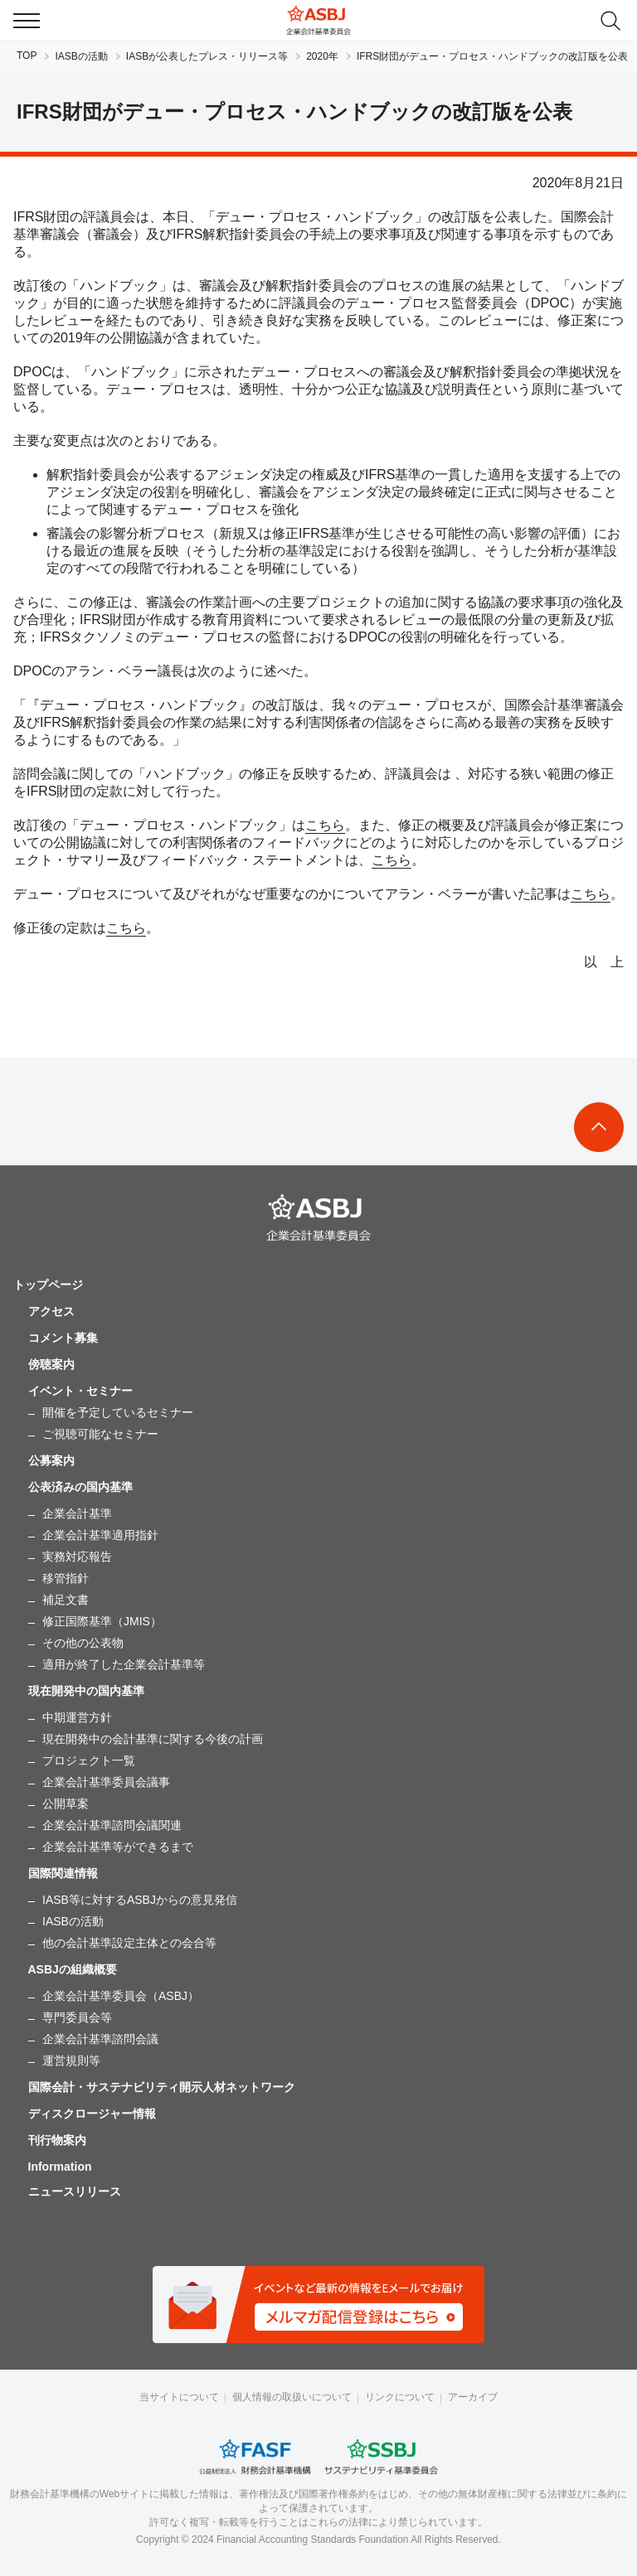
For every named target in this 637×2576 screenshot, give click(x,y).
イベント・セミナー (80, 1390)
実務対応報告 (77, 1556)
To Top (599, 1127)
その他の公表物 (83, 1642)
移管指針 (65, 1578)
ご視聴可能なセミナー (100, 1434)
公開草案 (65, 1803)
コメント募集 (63, 1337)
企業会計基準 (77, 1513)
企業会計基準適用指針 (100, 1535)
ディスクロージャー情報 (92, 2113)
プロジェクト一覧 (88, 1760)
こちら (325, 825)
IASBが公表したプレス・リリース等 (207, 56)
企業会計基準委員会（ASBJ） (120, 1995)
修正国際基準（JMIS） (102, 1621)
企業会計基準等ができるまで (117, 1846)
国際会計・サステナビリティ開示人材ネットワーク (161, 2087)
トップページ (48, 1284)
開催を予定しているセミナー (117, 1412)
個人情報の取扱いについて (292, 2397)
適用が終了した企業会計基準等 (123, 1664)
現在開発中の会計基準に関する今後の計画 (152, 1739)
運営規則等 (71, 2060)
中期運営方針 (77, 1717)
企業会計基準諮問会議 (100, 2039)
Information (60, 2166)
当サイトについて (179, 2397)
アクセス (51, 1311)
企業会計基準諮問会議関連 (112, 1825)
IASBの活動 (81, 56)
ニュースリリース (74, 2191)
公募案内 (51, 1460)
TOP (26, 55)
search (610, 20)
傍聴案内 (51, 1364)
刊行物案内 (57, 2140)
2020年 (322, 56)
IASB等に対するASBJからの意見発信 (139, 1899)
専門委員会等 (77, 2017)
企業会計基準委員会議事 (106, 1782)
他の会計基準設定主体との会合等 (129, 1942)
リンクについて (400, 2397)
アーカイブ (473, 2397)
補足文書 (65, 1599)
